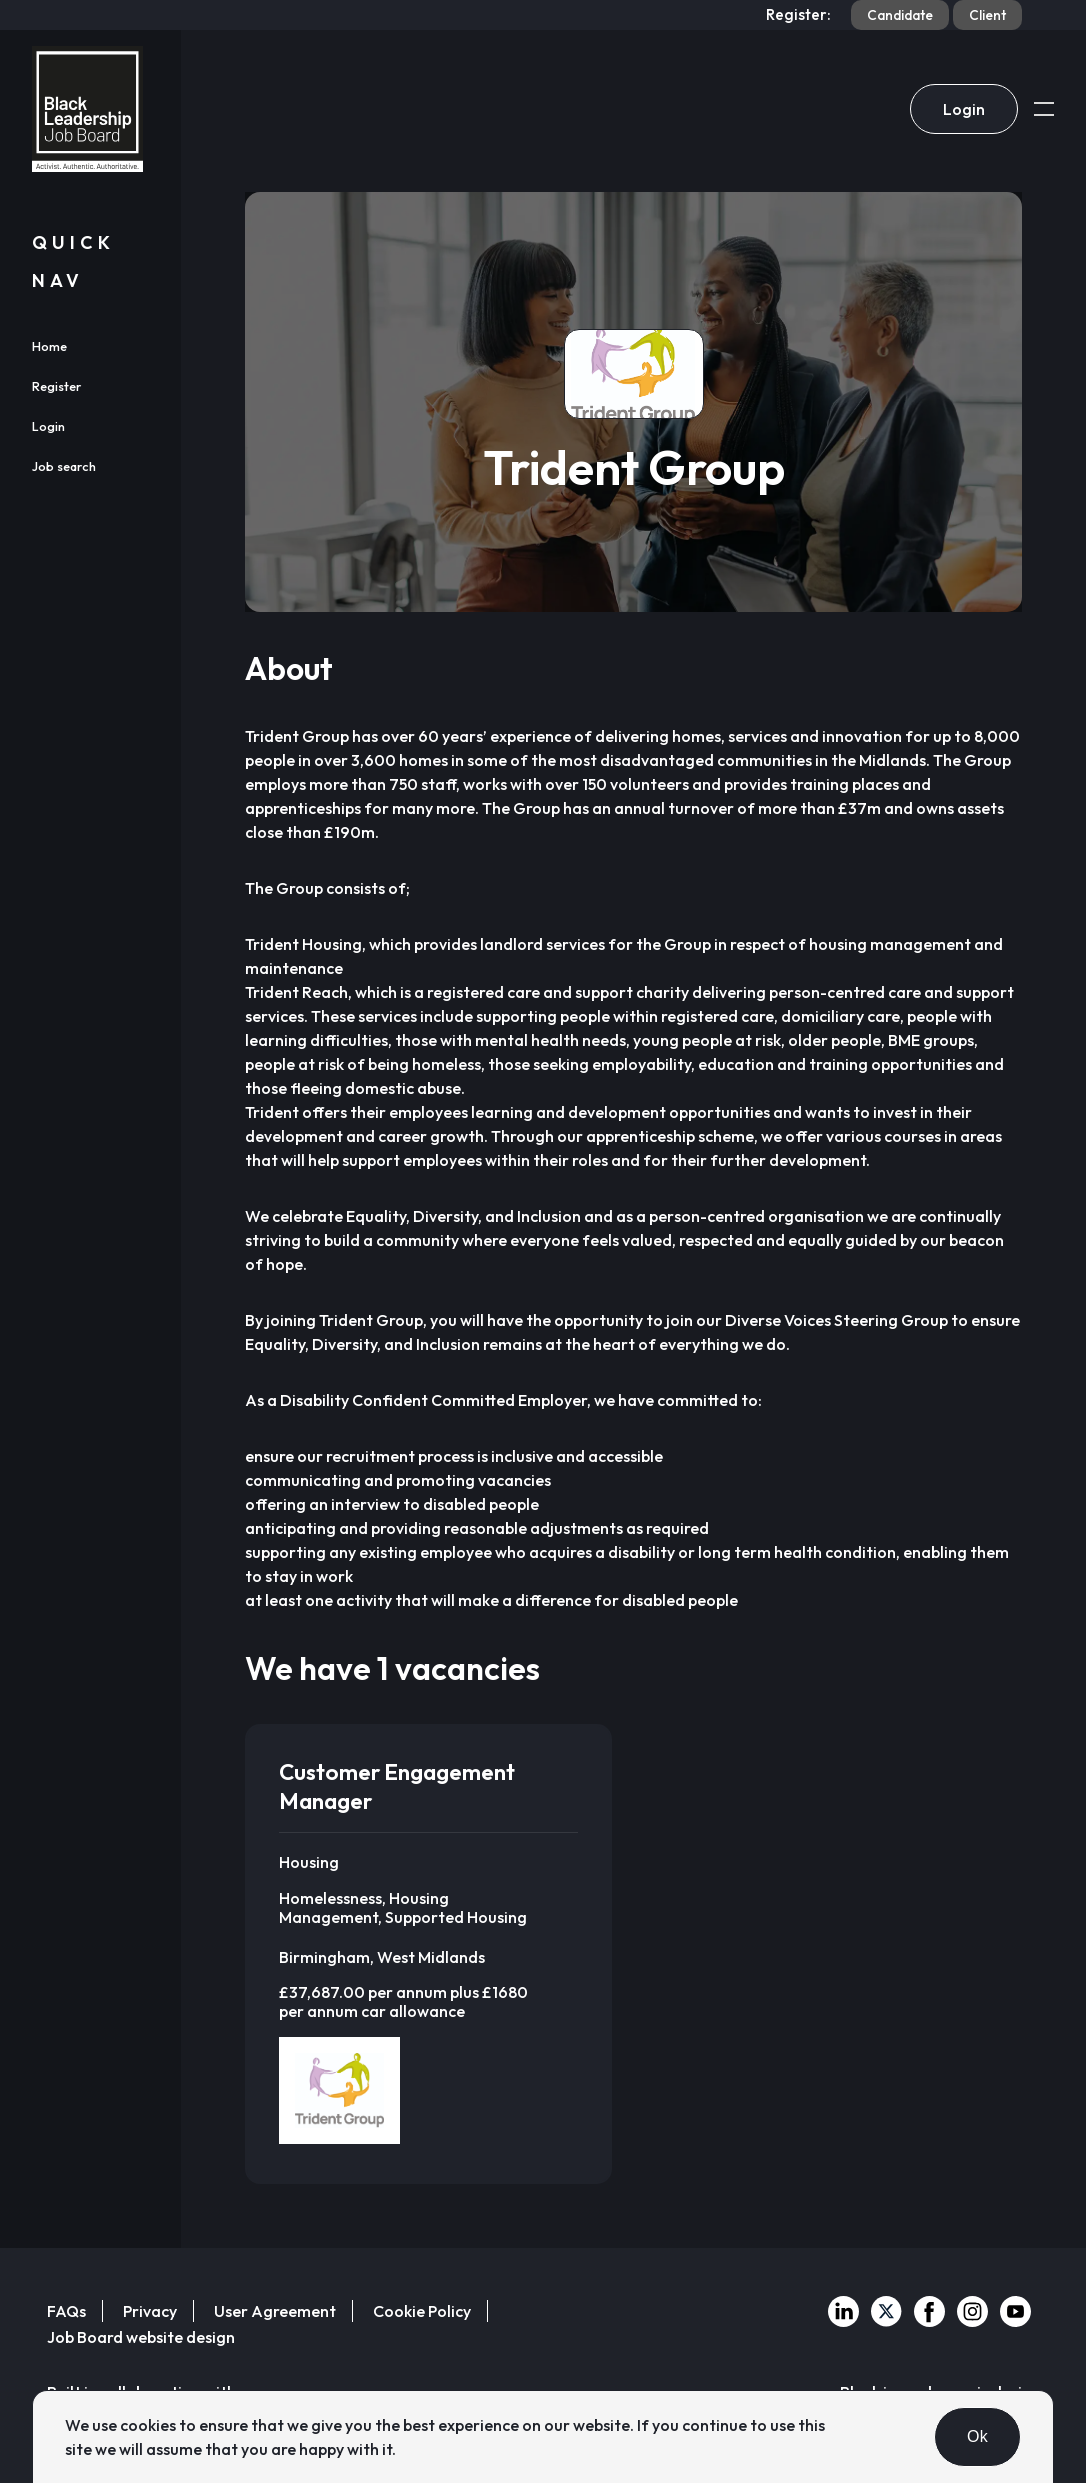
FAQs (66, 2311)
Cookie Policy (422, 2311)
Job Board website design (141, 2337)
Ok (977, 2436)
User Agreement (275, 2311)
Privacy (150, 2311)
